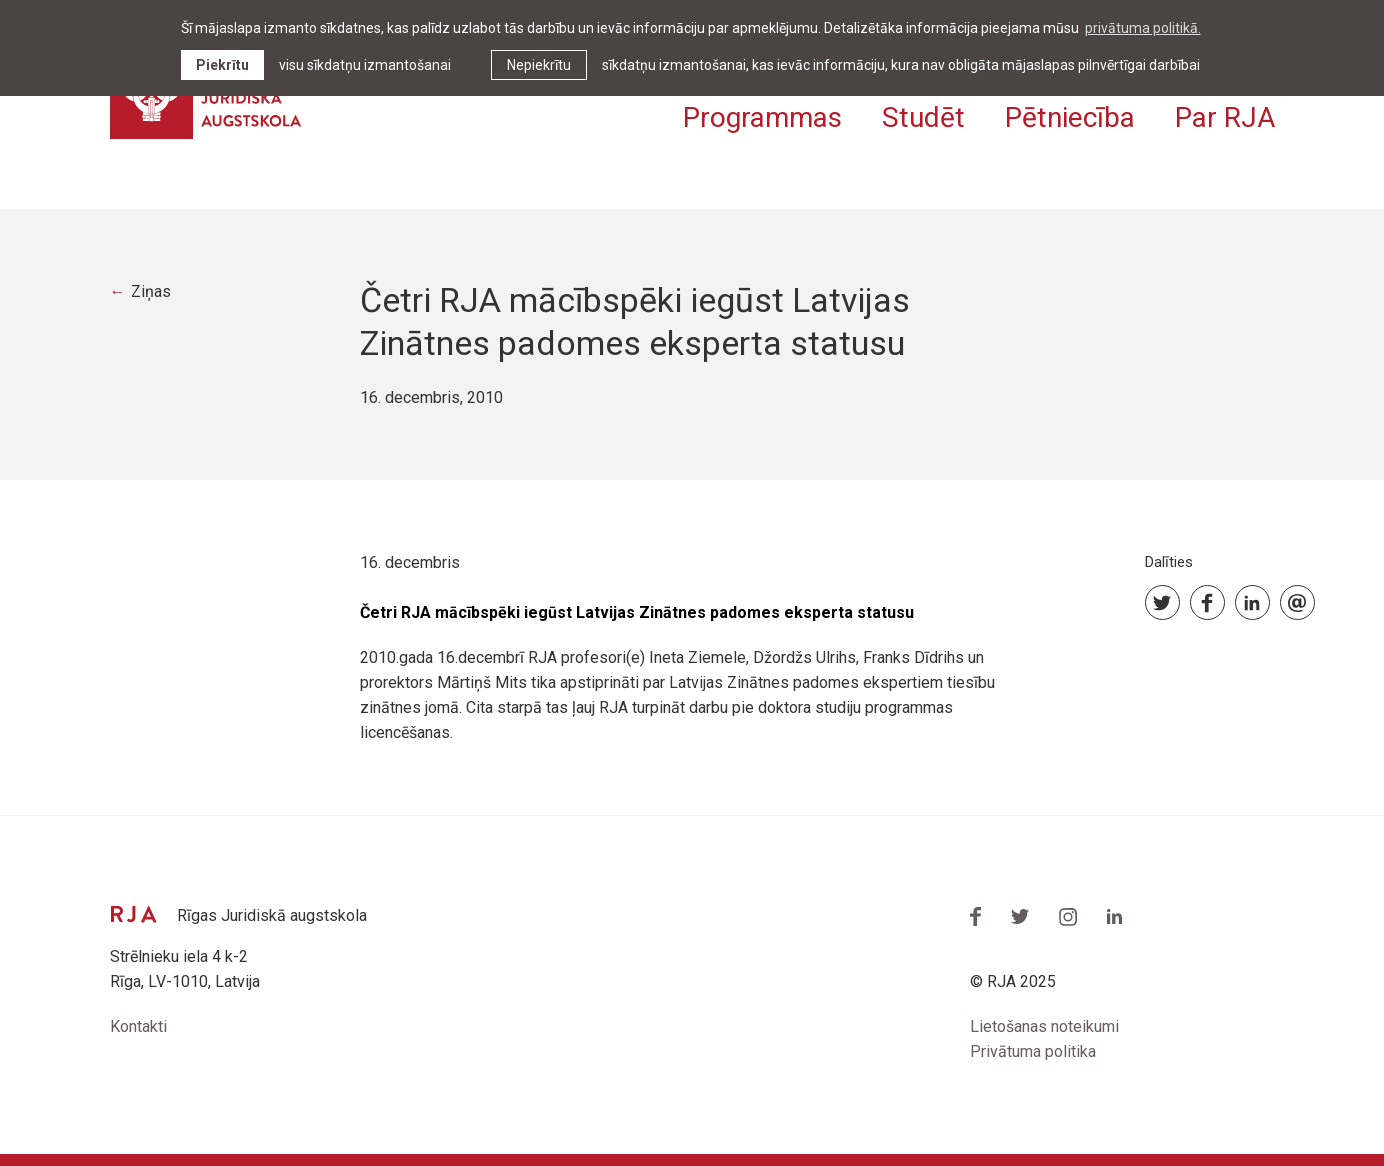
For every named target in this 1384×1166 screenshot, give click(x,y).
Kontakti (138, 1026)
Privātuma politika (1033, 1051)
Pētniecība (1070, 117)
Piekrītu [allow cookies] (222, 65)
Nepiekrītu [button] (539, 65)
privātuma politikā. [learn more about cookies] (1143, 28)
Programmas (762, 117)
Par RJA (1225, 117)
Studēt (923, 117)
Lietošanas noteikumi (1044, 1026)
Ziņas (151, 291)
